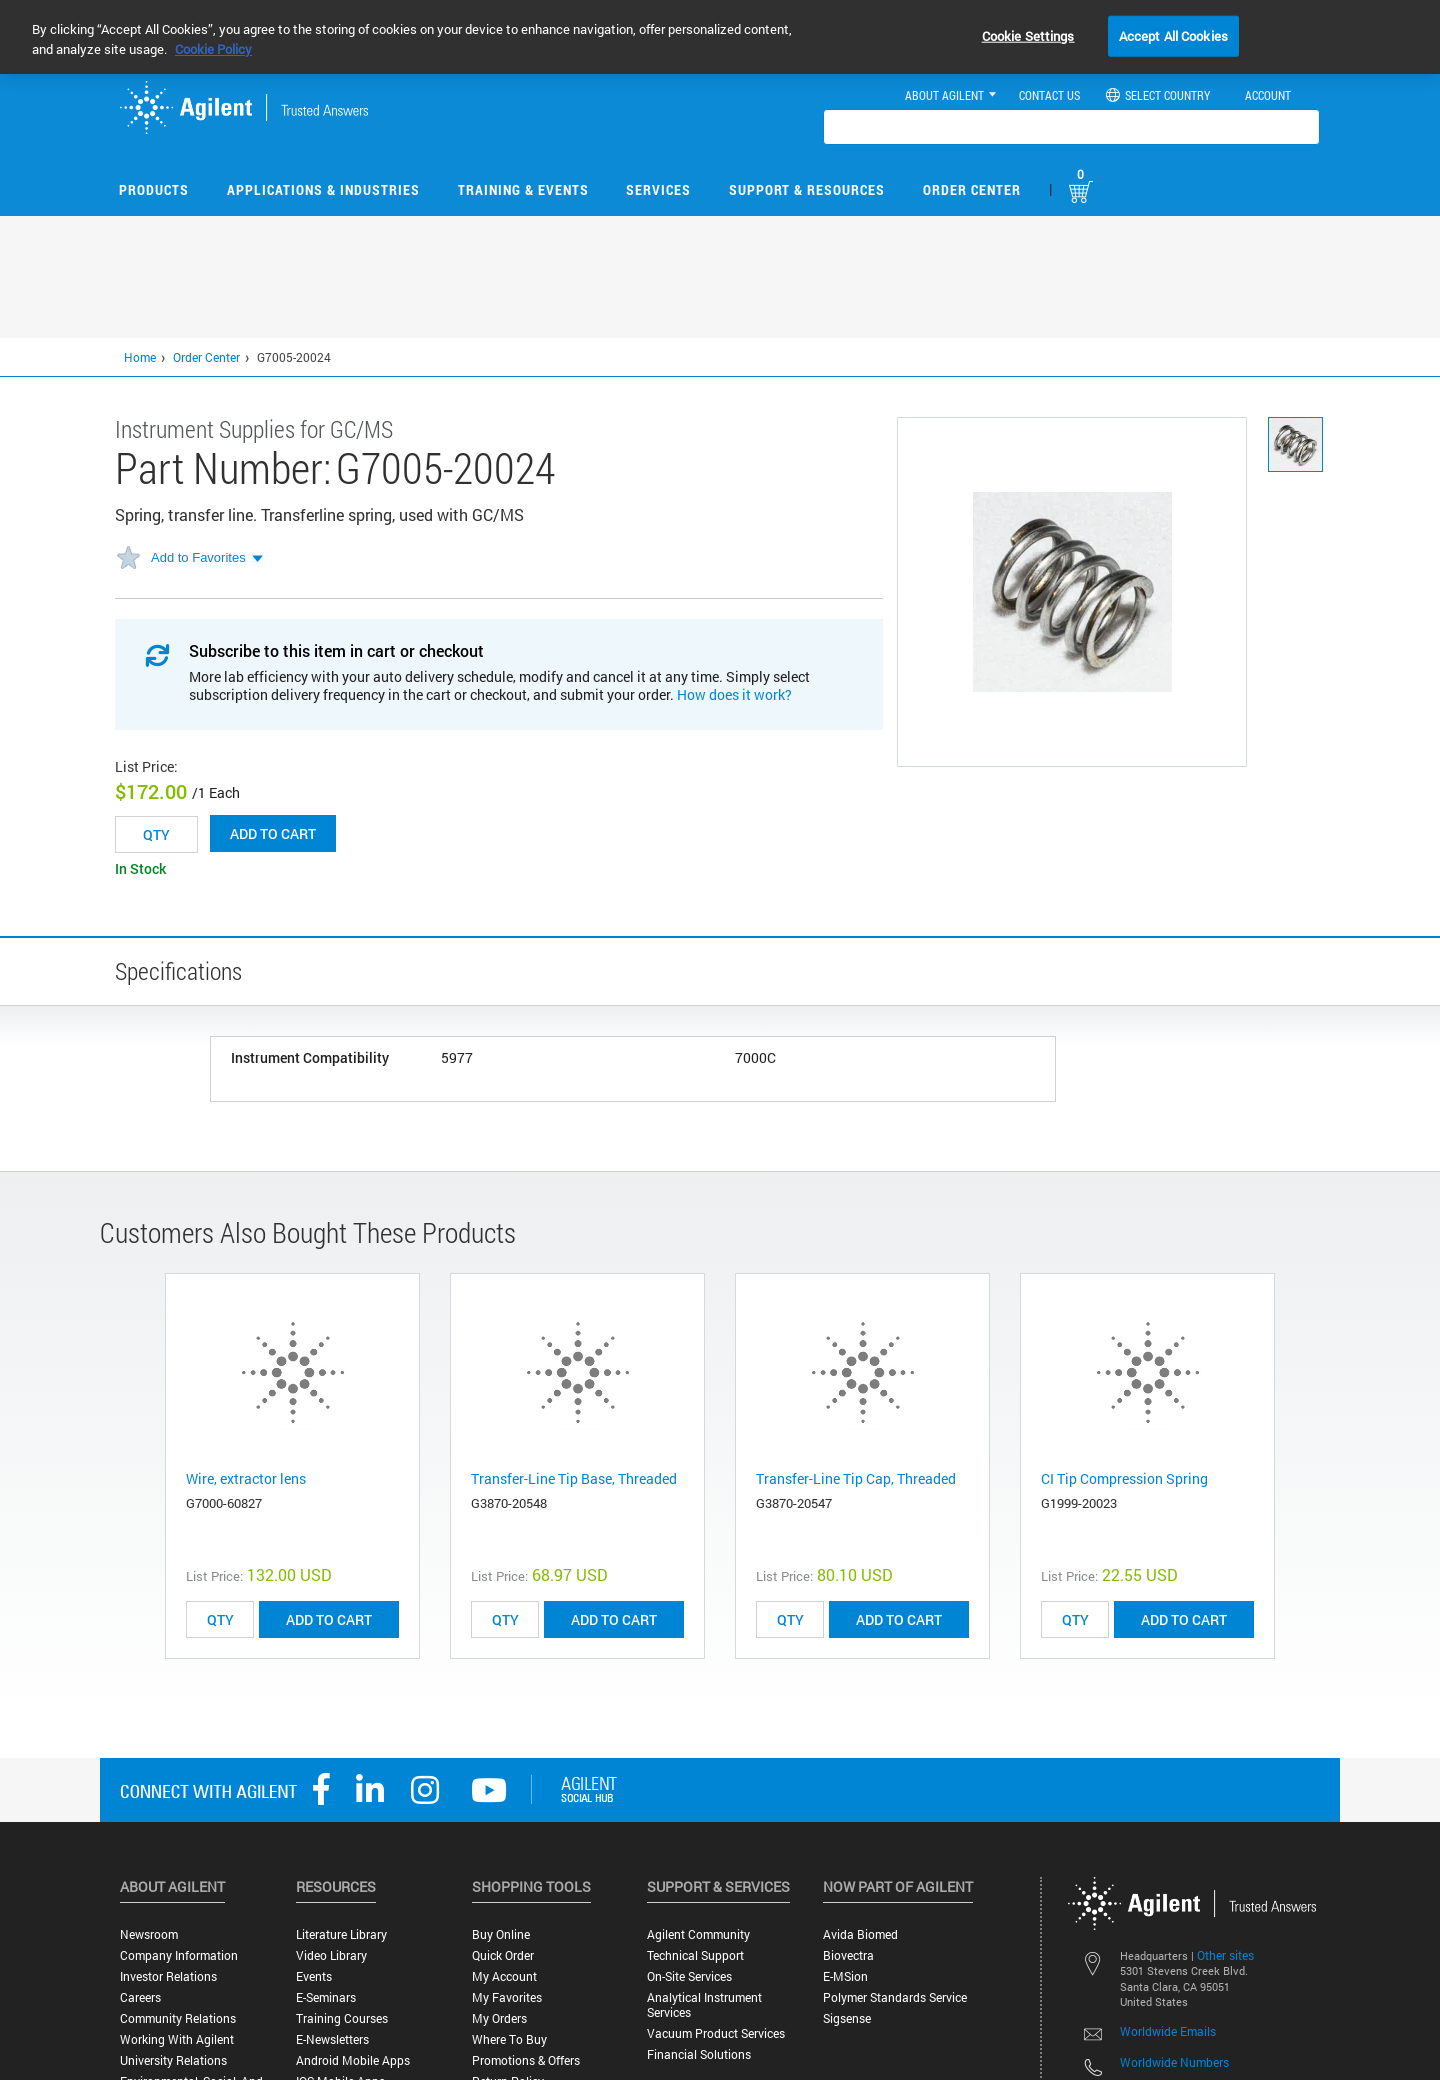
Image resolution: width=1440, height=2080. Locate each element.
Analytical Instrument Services (704, 2005)
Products (154, 189)
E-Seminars (326, 1997)
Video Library (331, 1955)
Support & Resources (807, 189)
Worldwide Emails (1168, 2031)
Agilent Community (698, 1934)
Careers (140, 1997)
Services (658, 189)
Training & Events (523, 189)
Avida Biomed (860, 1934)
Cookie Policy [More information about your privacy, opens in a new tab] (213, 49)
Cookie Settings (1028, 35)
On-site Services (689, 1976)
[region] (720, 37)
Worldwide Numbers (1174, 2062)
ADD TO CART (329, 1619)
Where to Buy (509, 2039)
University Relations (173, 2060)
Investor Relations (168, 1976)
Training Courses (342, 2018)
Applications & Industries (323, 189)
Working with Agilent (177, 2039)
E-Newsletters (332, 2039)
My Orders (499, 2018)
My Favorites (507, 1997)
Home (140, 357)
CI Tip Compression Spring (1124, 1478)
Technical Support (695, 1955)
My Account (504, 1976)
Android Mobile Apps (353, 2060)
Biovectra (848, 1955)
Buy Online (501, 1934)
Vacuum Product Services (716, 2033)
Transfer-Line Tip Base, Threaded (574, 1478)
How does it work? (734, 694)
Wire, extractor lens (246, 1478)
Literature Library (341, 1934)
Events (314, 1976)
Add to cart (273, 833)
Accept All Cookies (1173, 35)
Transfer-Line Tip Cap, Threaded (856, 1478)
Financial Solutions (699, 2054)
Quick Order (503, 1955)
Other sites (1225, 1955)
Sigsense (847, 2018)
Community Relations (178, 2018)
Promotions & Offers (526, 2060)
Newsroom (149, 1934)
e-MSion (845, 1976)
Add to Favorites (198, 557)
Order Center (972, 189)
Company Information (179, 1955)
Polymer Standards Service (895, 1997)
